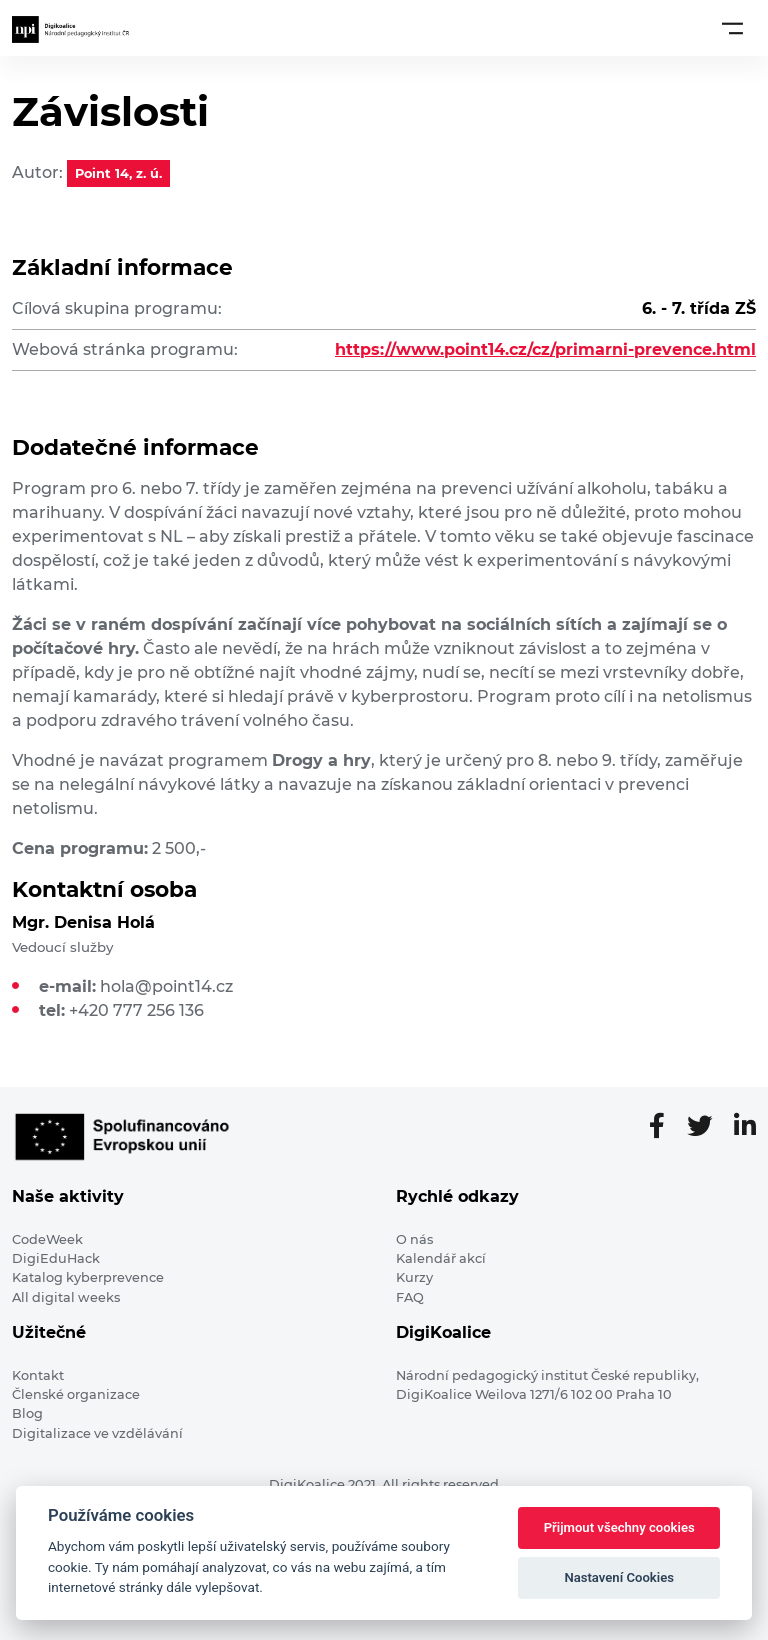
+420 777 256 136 (136, 1010)
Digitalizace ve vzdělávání (97, 1433)
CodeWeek (47, 1239)
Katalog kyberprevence (88, 1277)
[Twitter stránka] (707, 1127)
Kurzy (414, 1277)
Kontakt (38, 1375)
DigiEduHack (56, 1258)
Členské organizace (76, 1394)
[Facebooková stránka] (665, 1127)
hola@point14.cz (166, 986)
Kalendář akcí (441, 1258)
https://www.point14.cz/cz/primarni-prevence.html (545, 349)
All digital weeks (66, 1297)
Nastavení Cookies (619, 1577)
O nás (414, 1239)
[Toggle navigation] (732, 28)
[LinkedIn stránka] (745, 1127)
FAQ (410, 1297)
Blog (27, 1413)
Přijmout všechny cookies (619, 1527)
